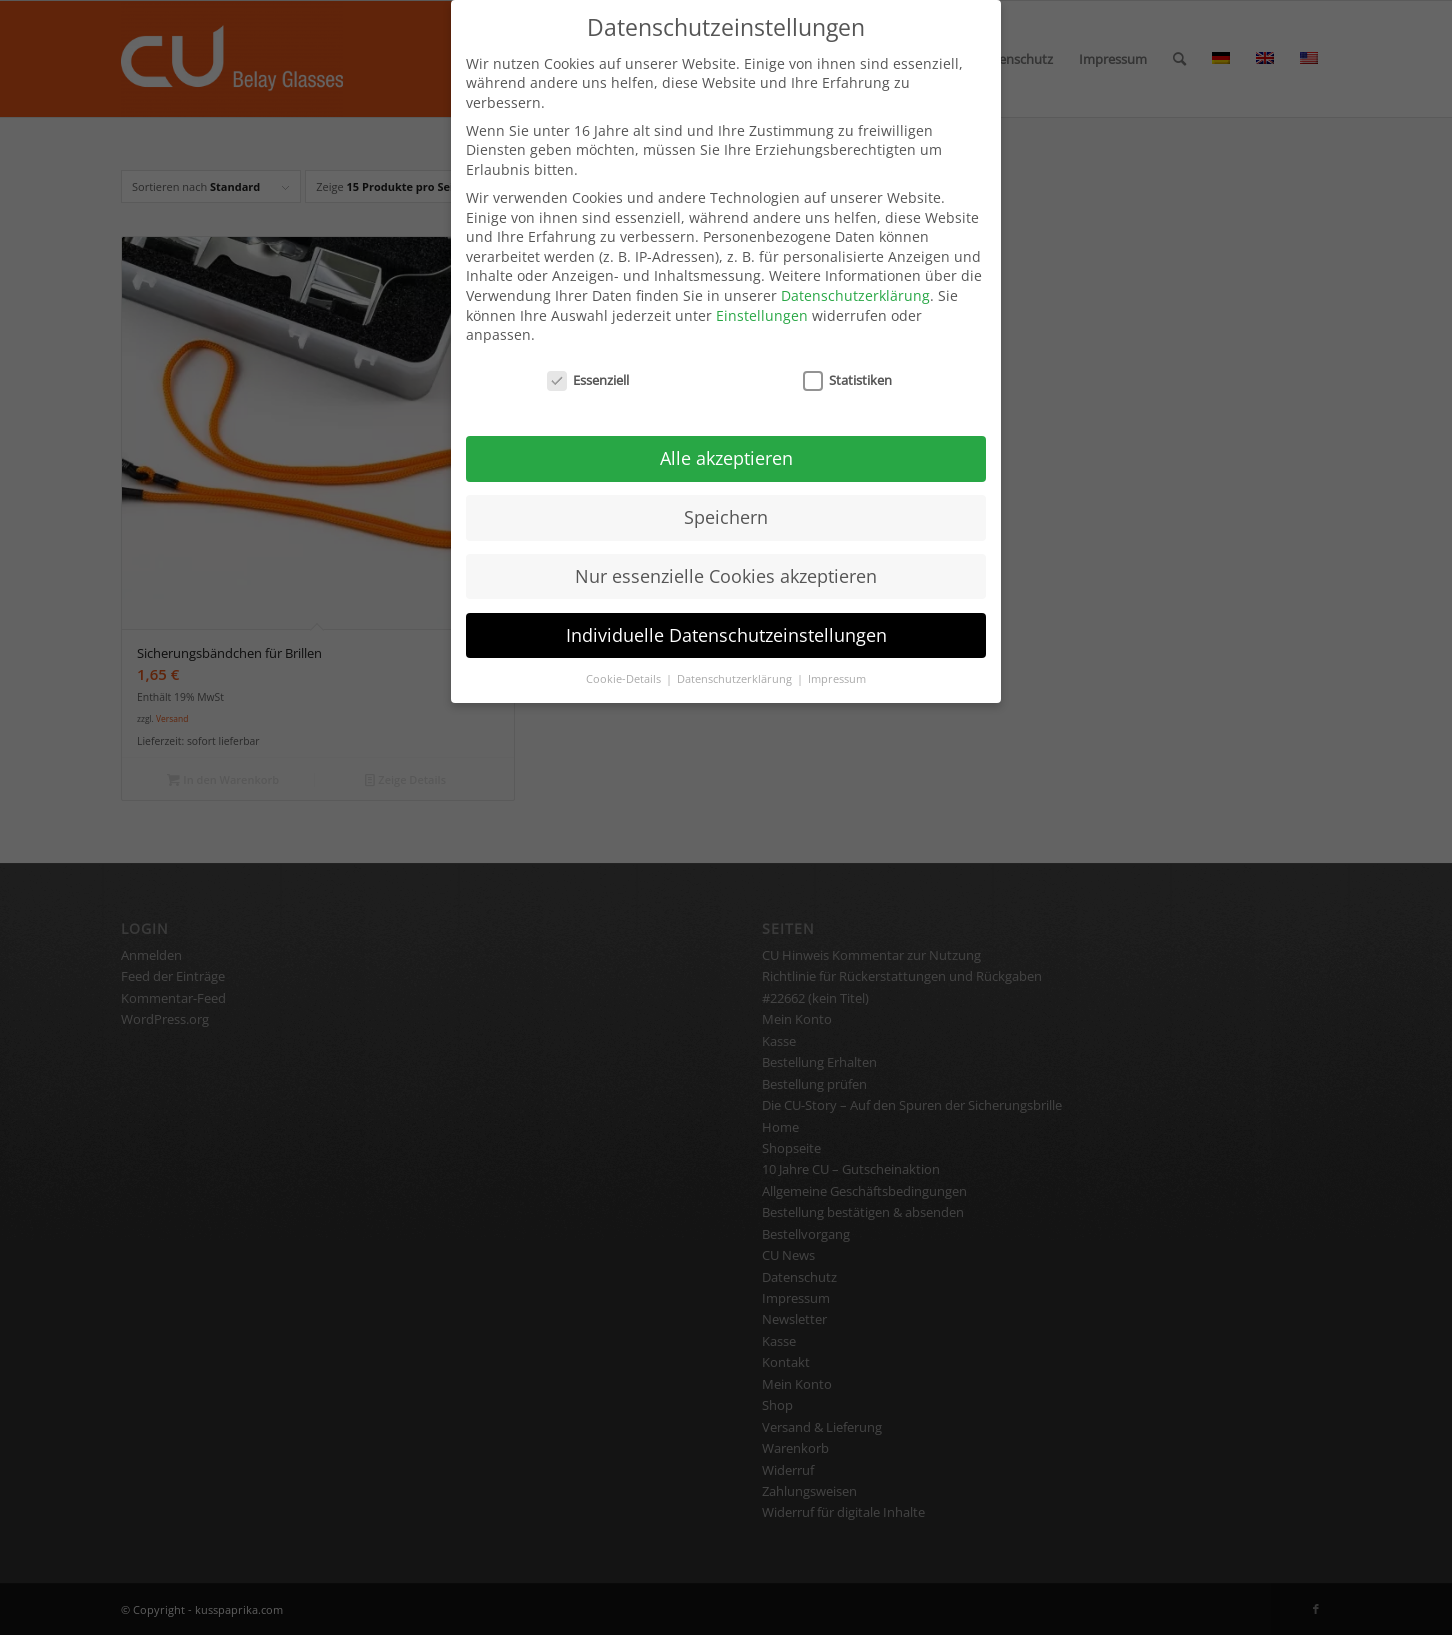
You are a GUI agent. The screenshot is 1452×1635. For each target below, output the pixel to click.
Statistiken (847, 360)
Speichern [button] (726, 496)
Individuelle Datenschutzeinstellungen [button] (726, 614)
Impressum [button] (837, 658)
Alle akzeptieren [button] (726, 437)
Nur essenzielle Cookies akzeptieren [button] (726, 555)
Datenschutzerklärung (855, 275)
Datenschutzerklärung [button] (736, 658)
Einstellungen (762, 294)
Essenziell (588, 360)
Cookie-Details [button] (625, 658)
